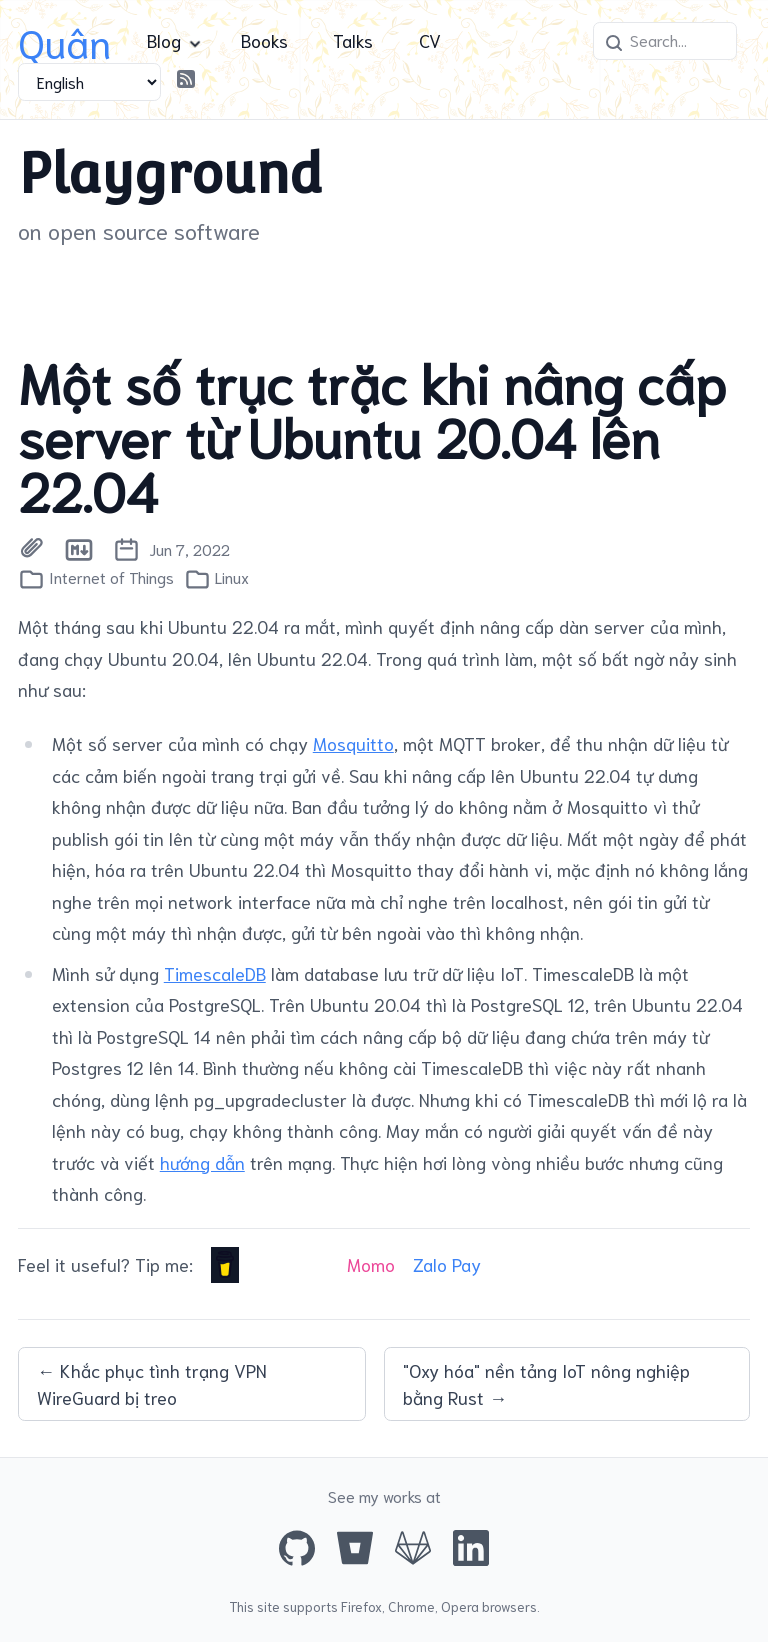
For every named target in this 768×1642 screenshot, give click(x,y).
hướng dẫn (202, 1162)
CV (430, 40)
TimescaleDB (215, 973)
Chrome (411, 1606)
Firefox (361, 1606)
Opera (460, 1606)
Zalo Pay (447, 1264)
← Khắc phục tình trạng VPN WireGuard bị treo (152, 1383)
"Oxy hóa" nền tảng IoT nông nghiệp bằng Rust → (546, 1383)
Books (264, 40)
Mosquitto (353, 743)
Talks (353, 40)
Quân (64, 40)
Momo (371, 1264)
